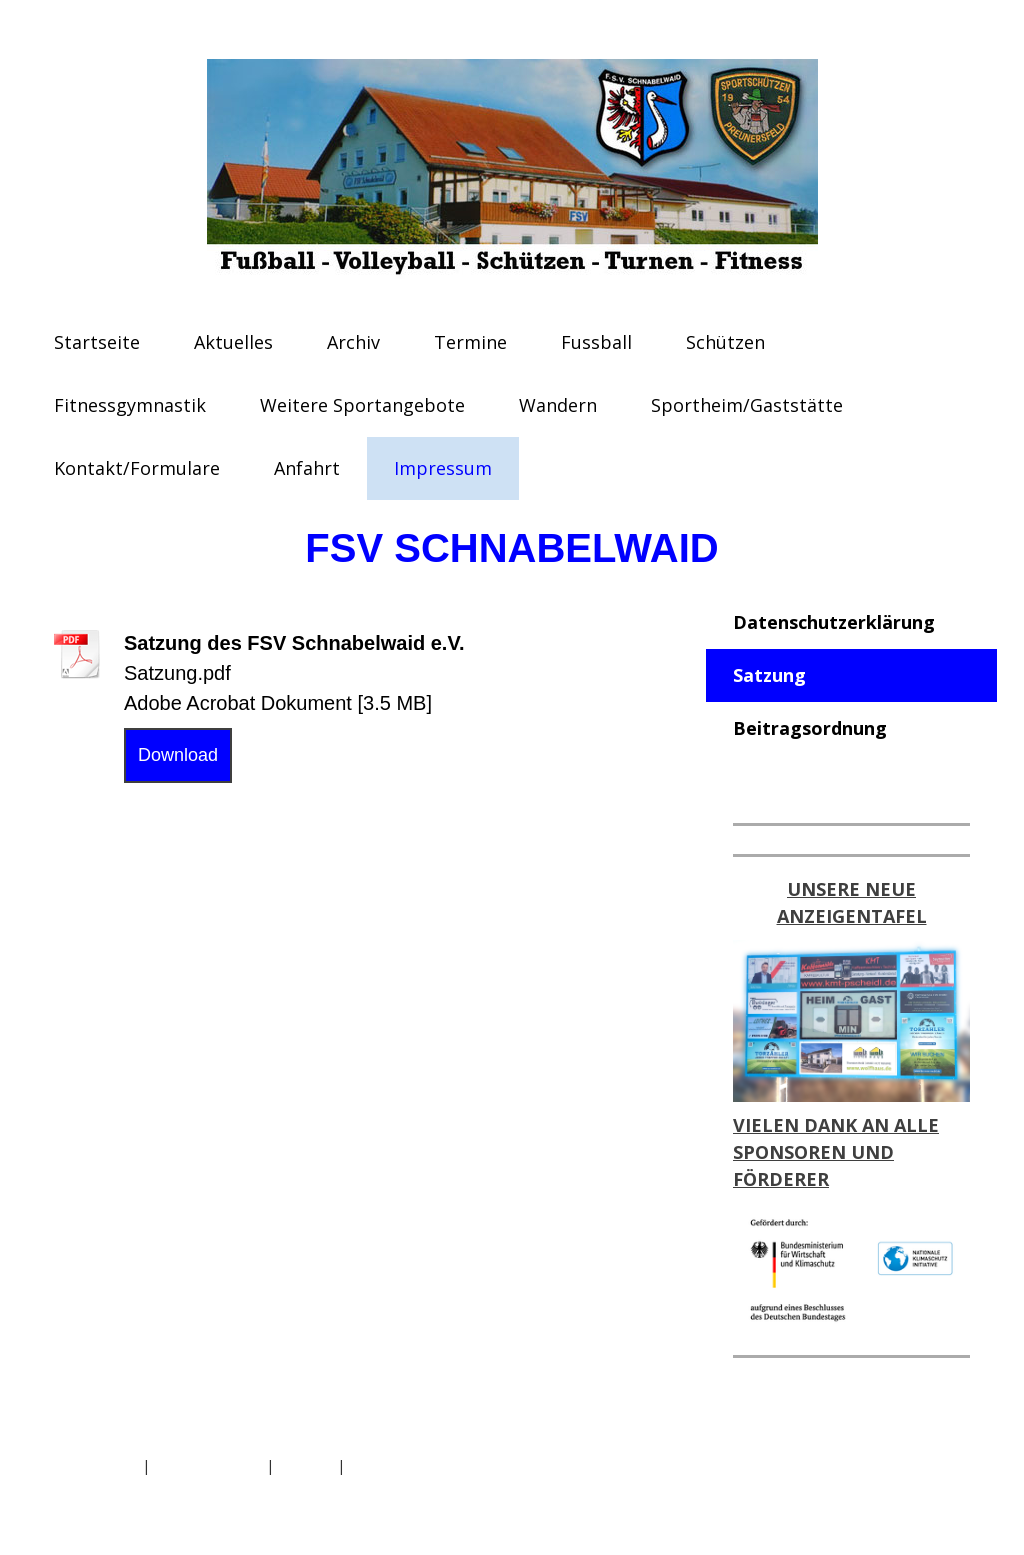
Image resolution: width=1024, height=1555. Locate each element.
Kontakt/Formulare (137, 468)
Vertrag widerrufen (430, 1465)
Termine (470, 342)
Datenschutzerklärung (834, 622)
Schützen (725, 342)
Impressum (443, 468)
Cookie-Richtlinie (208, 1465)
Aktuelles (233, 342)
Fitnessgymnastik (130, 405)
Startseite (97, 342)
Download (178, 755)
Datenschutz (96, 1465)
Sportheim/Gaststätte (747, 405)
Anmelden (937, 1489)
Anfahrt (307, 468)
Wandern (558, 405)
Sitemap (305, 1465)
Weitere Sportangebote (362, 405)
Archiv (353, 342)
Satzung (769, 675)
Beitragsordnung (810, 728)
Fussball (596, 342)
